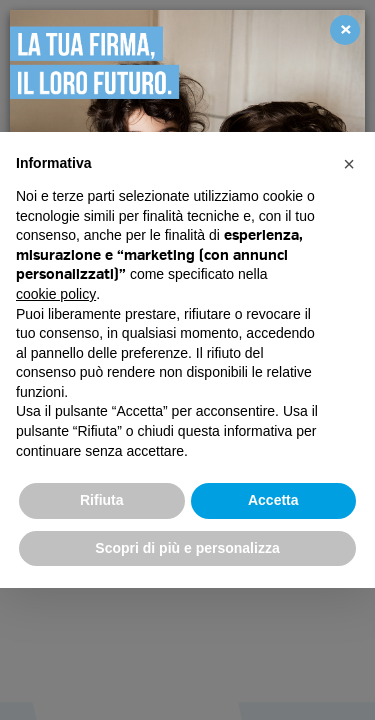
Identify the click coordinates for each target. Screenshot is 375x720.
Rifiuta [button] (102, 500)
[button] (349, 164)
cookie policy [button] (56, 294)
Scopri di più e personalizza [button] (187, 548)
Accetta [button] (273, 500)
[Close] (345, 30)
